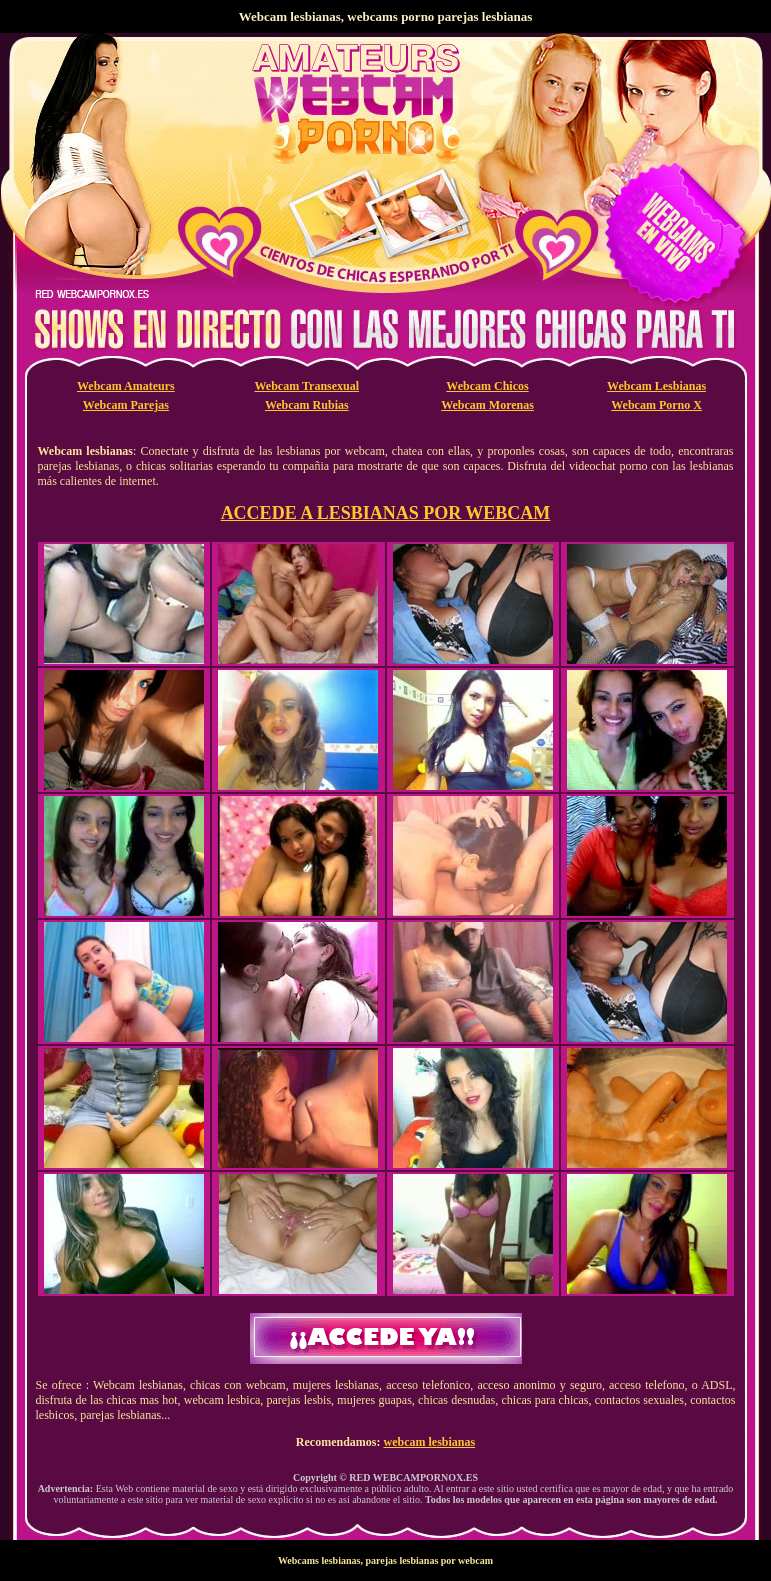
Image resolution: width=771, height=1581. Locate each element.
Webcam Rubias (307, 405)
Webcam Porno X (656, 405)
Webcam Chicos (487, 386)
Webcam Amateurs (126, 386)
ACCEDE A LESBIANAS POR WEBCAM (386, 513)
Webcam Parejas (126, 405)
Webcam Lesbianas (656, 386)
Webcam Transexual (307, 386)
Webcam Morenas (487, 405)
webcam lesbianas (429, 1442)
